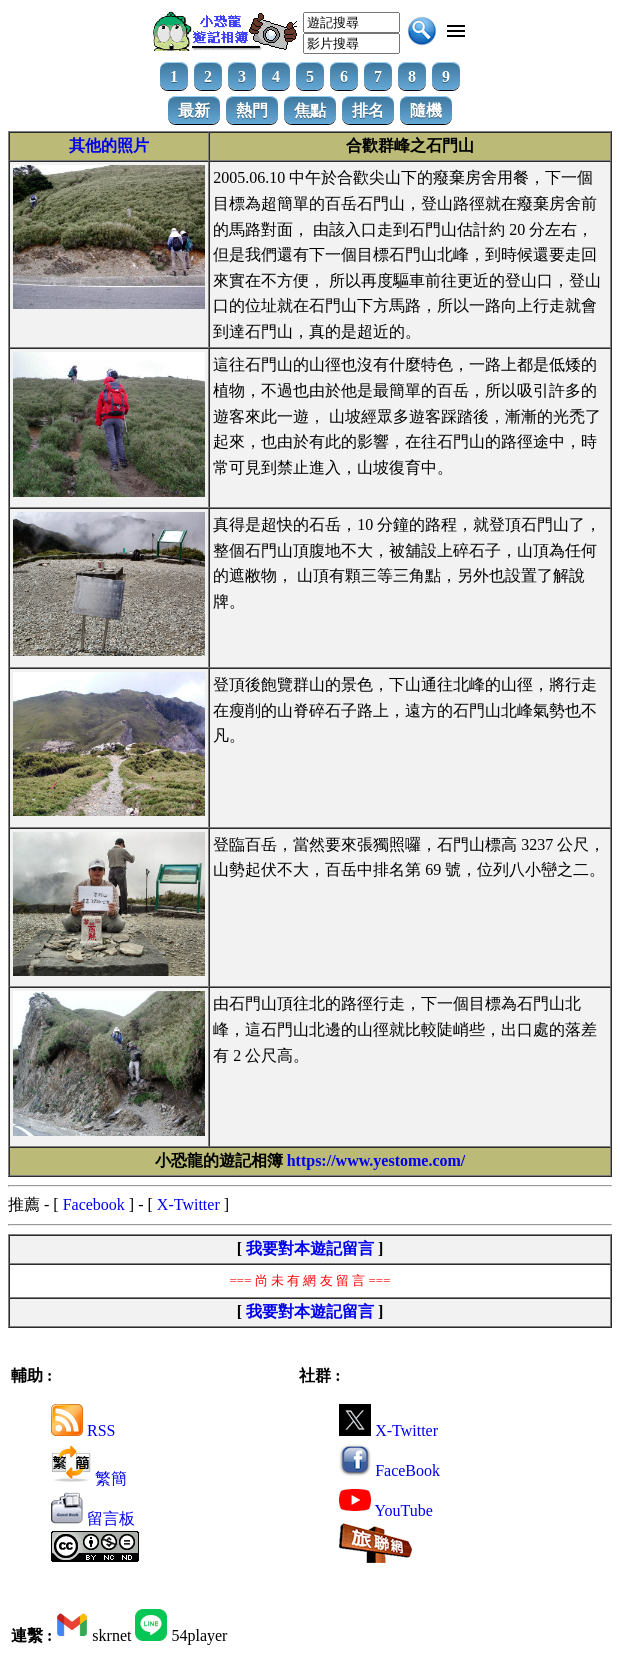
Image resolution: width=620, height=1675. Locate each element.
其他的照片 (109, 145)
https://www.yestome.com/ (376, 1160)
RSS (83, 1430)
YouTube (386, 1510)
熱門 (252, 110)
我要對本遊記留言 (310, 1248)
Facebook (94, 1204)
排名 (368, 110)
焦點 (310, 110)
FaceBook (389, 1470)
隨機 (426, 110)
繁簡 (89, 1478)
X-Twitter (188, 1204)
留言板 (93, 1518)
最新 (194, 110)
